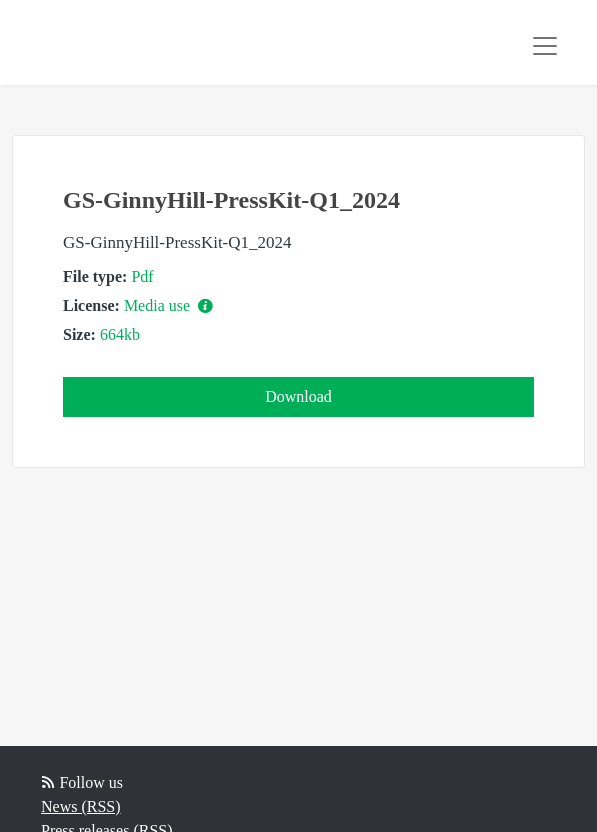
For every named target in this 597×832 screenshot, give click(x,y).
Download (298, 396)
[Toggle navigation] (545, 46)
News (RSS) (81, 806)
